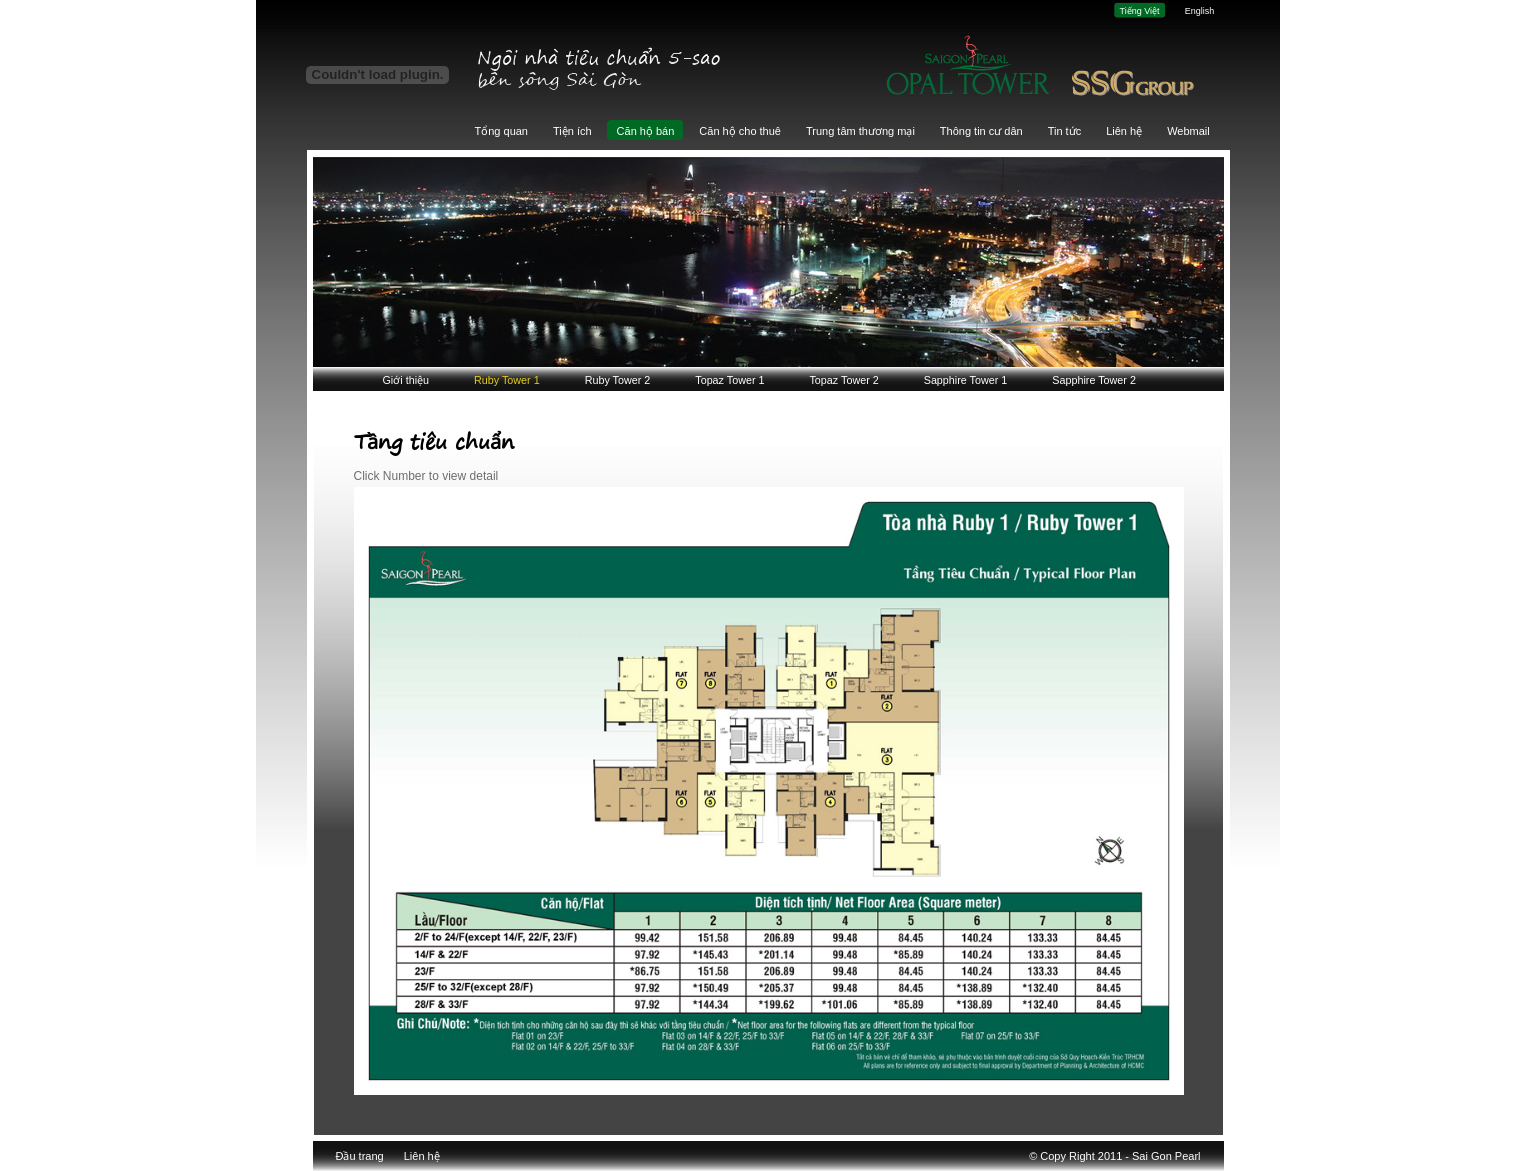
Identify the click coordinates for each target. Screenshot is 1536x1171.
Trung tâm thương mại (860, 131)
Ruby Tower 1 (507, 380)
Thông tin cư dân (981, 131)
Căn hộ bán (646, 131)
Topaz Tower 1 (729, 380)
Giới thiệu (406, 380)
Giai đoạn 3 (1046, 71)
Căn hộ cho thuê (740, 131)
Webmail (1188, 131)
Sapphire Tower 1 (966, 380)
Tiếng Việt (1139, 11)
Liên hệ (1124, 131)
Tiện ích (572, 131)
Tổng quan (501, 131)
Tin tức (1065, 131)
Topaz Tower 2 (843, 380)
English (1200, 11)
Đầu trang (360, 1156)
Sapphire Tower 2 (1094, 380)
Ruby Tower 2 (618, 380)
